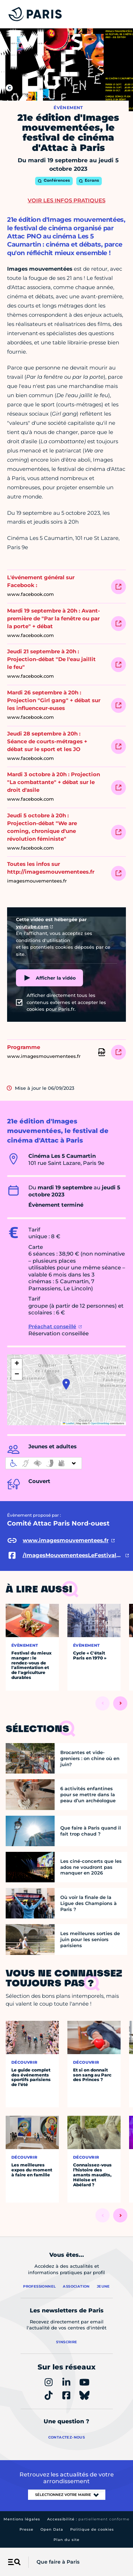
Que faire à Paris (58, 2562)
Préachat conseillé (52, 1326)
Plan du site (66, 2539)
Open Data (51, 2529)
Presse (26, 2529)
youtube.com (32, 926)
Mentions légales (22, 2519)
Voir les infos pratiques (66, 200)
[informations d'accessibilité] (43, 1463)
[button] (66, 1384)
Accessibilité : (88, 2519)
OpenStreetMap (100, 1423)
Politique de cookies (92, 2529)
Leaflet (68, 1423)
